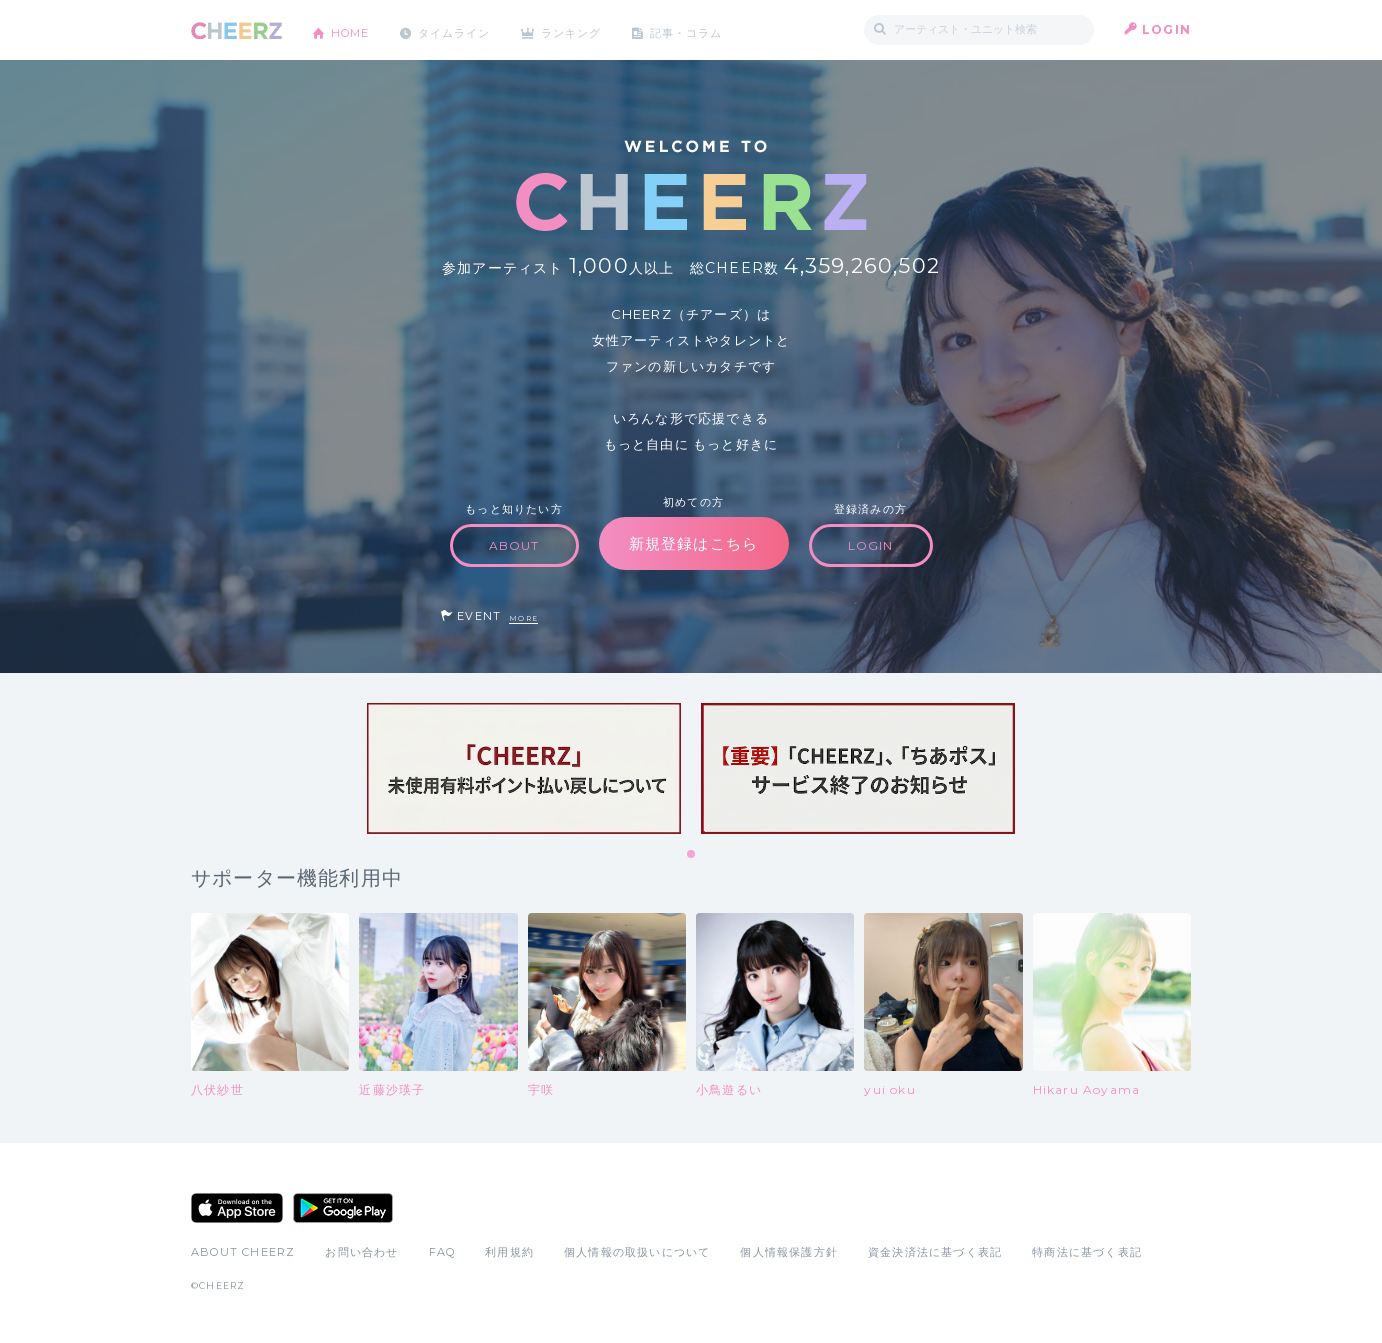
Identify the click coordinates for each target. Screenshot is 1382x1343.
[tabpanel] (524, 768)
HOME (354, 29)
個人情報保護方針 (789, 1252)
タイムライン (465, 29)
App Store (237, 1208)
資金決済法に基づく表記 (935, 1252)
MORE (523, 618)
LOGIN (1166, 29)
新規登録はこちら (694, 543)
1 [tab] (692, 855)
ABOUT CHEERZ (243, 1252)
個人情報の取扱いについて (637, 1252)
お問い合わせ (361, 1252)
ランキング (592, 29)
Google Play (343, 1208)
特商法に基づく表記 (1087, 1252)
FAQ (442, 1252)
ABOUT (514, 545)
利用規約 (509, 1252)
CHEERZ (236, 30)
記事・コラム (713, 29)
